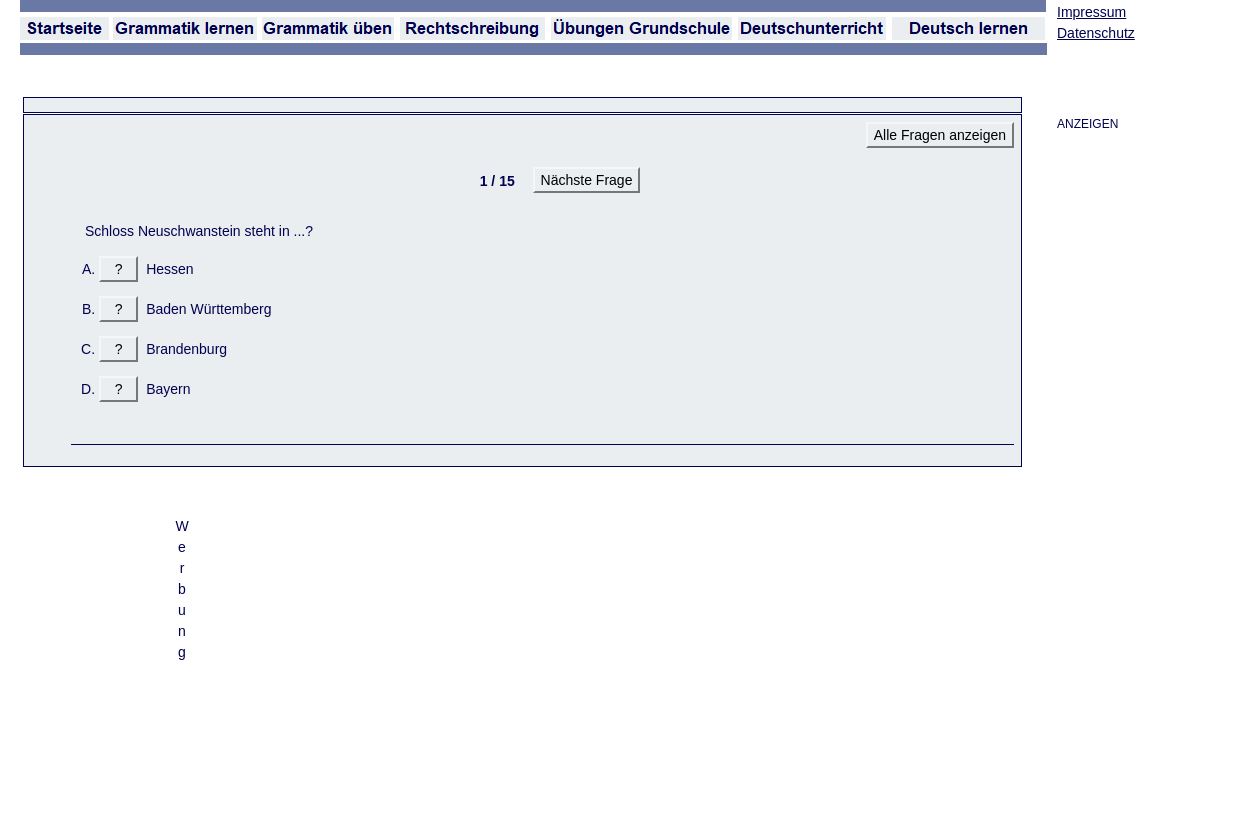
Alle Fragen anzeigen (940, 135)
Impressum (1091, 12)
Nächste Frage (587, 180)
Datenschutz (1096, 33)
